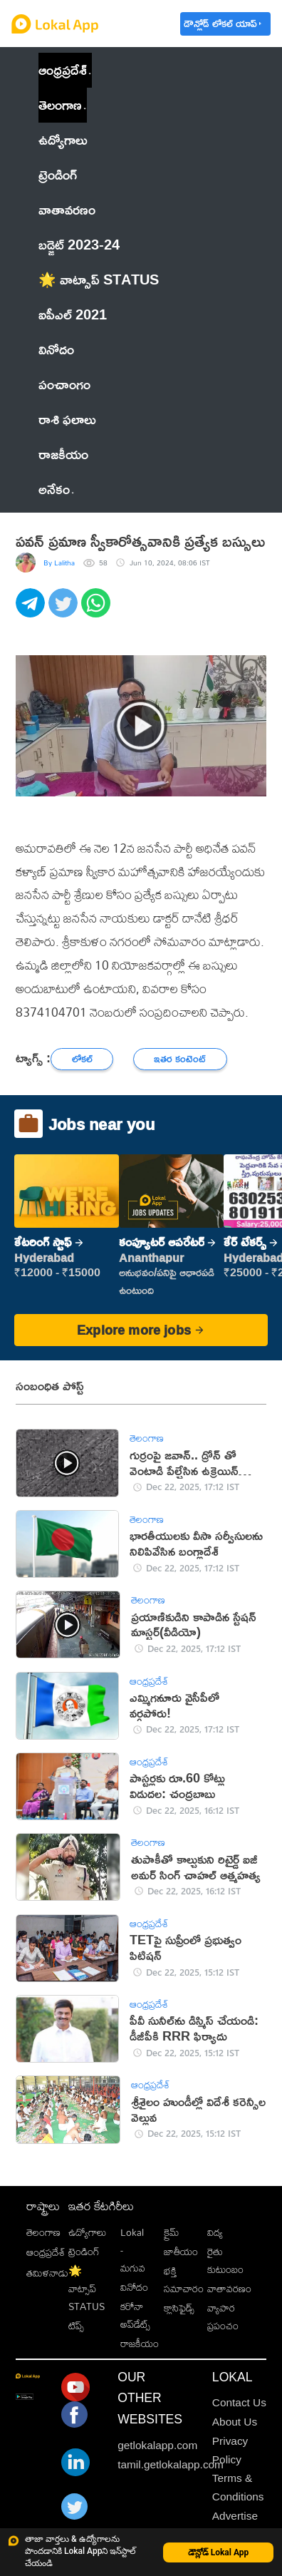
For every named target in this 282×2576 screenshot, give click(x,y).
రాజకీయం (139, 2343)
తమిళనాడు (47, 2272)
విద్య (215, 2232)
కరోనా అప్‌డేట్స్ (135, 2315)
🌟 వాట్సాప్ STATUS (86, 2288)
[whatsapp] (97, 610)
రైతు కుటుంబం (225, 2260)
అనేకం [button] (56, 489)
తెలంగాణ (60, 104)
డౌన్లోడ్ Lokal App (218, 2552)
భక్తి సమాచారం (184, 2279)
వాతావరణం (229, 2288)
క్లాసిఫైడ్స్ (179, 2307)
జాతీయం (181, 2251)
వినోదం (134, 2287)
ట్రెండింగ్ (84, 2251)
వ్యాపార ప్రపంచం (223, 2316)
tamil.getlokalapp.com (171, 2464)
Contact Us (239, 2402)
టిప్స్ (76, 2325)
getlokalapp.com (157, 2445)
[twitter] (64, 610)
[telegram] (32, 610)
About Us (234, 2422)
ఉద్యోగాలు (87, 2232)
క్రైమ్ (171, 2232)
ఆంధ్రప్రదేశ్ (62, 69)
